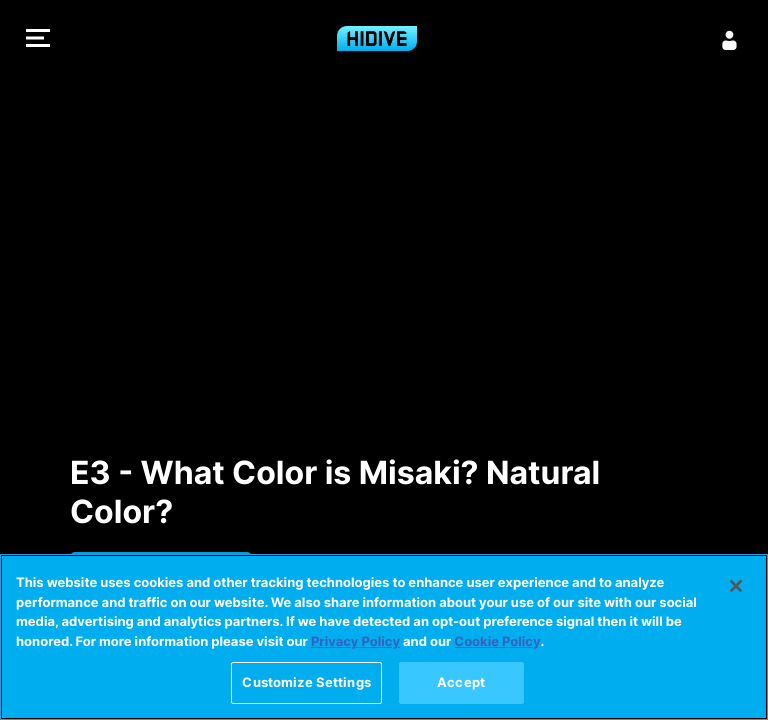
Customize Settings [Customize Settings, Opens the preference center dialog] (306, 682)
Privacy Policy (355, 642)
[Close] (736, 586)
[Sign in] (730, 40)
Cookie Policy (497, 642)
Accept (461, 682)
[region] (384, 637)
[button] (38, 40)
